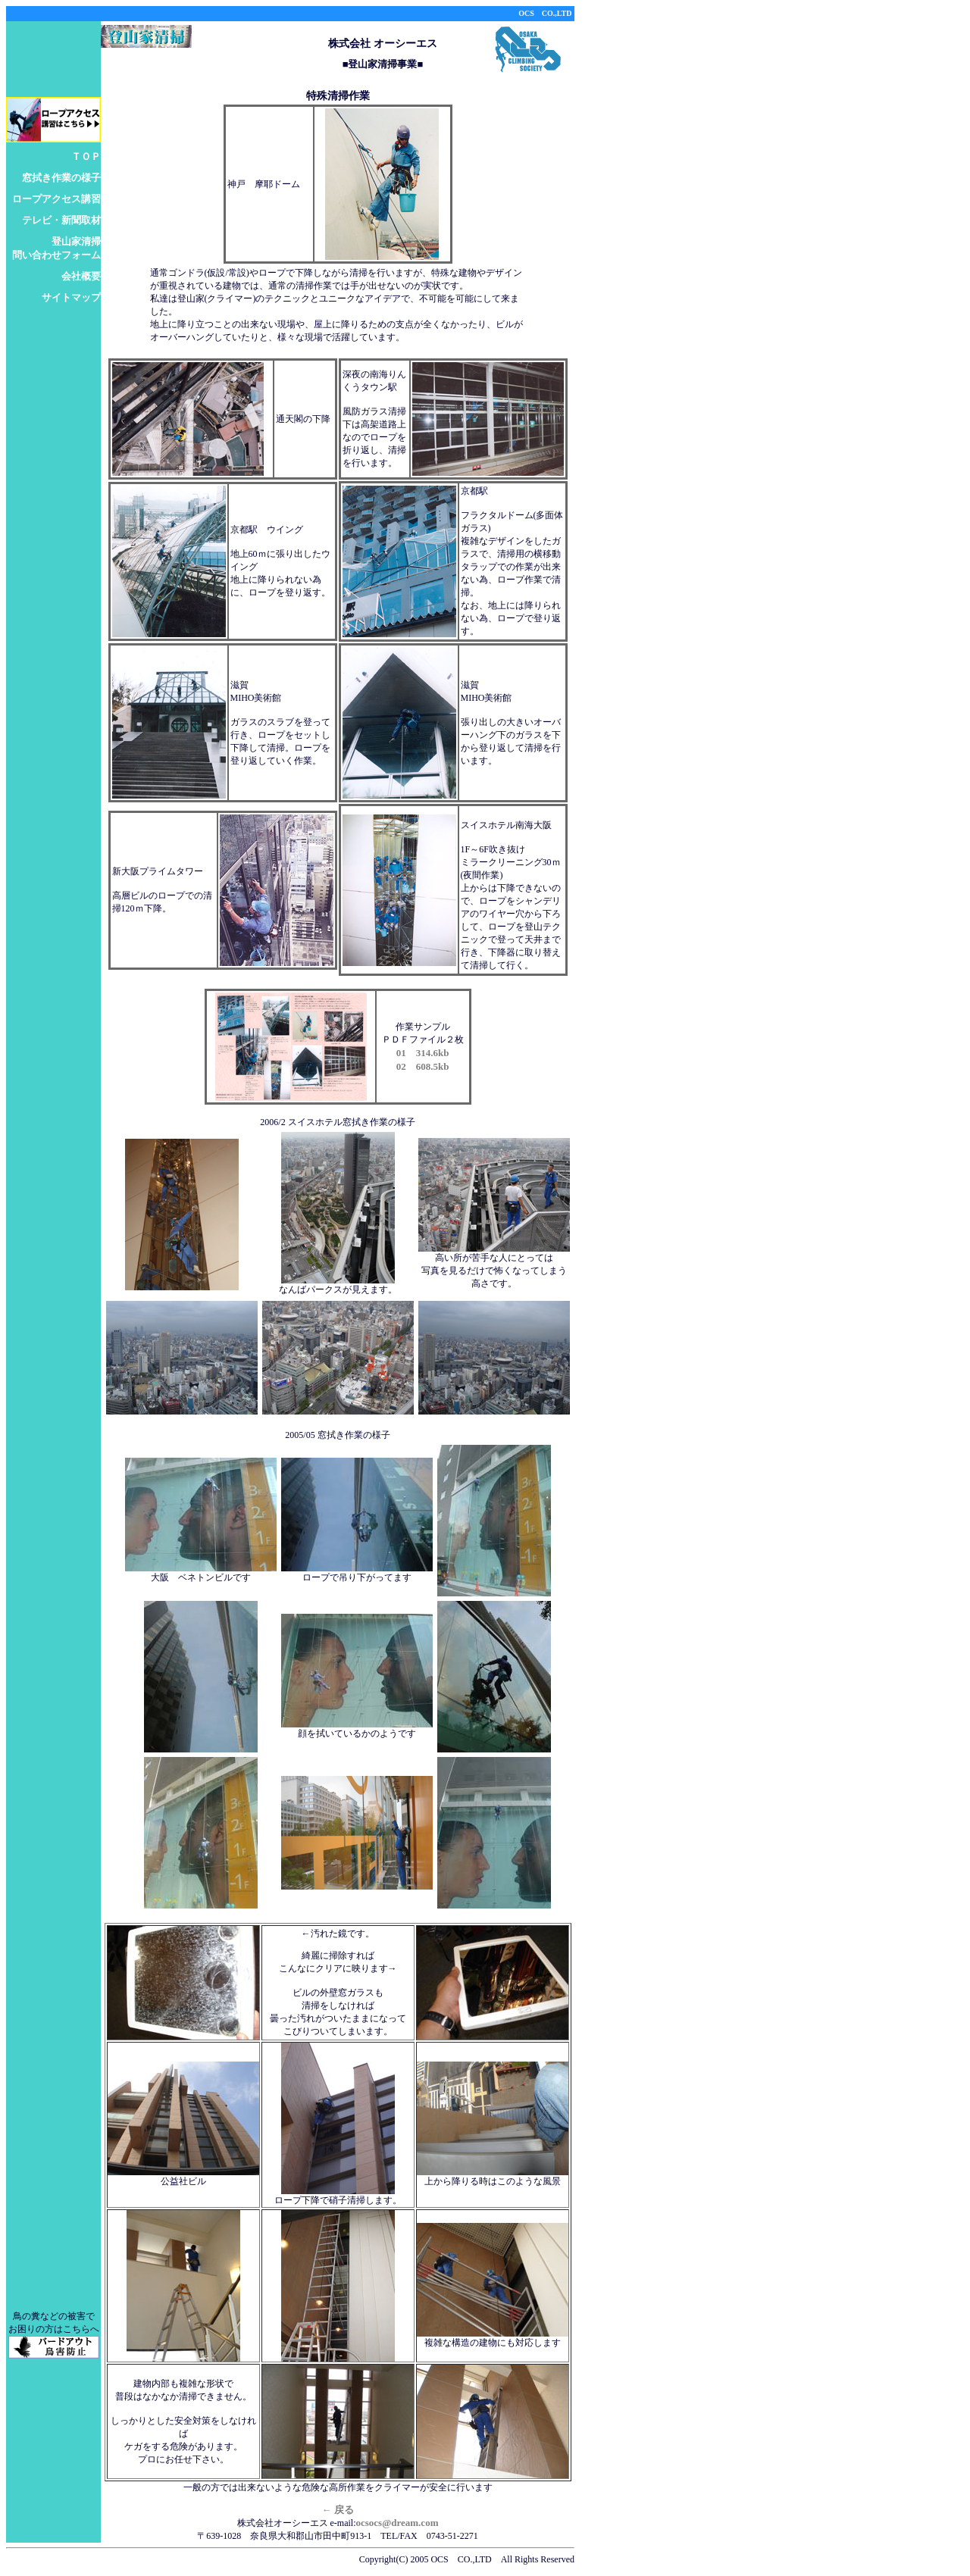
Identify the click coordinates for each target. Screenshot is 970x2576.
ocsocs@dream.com (397, 2522)
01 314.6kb (422, 1052)
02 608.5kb (422, 1066)
